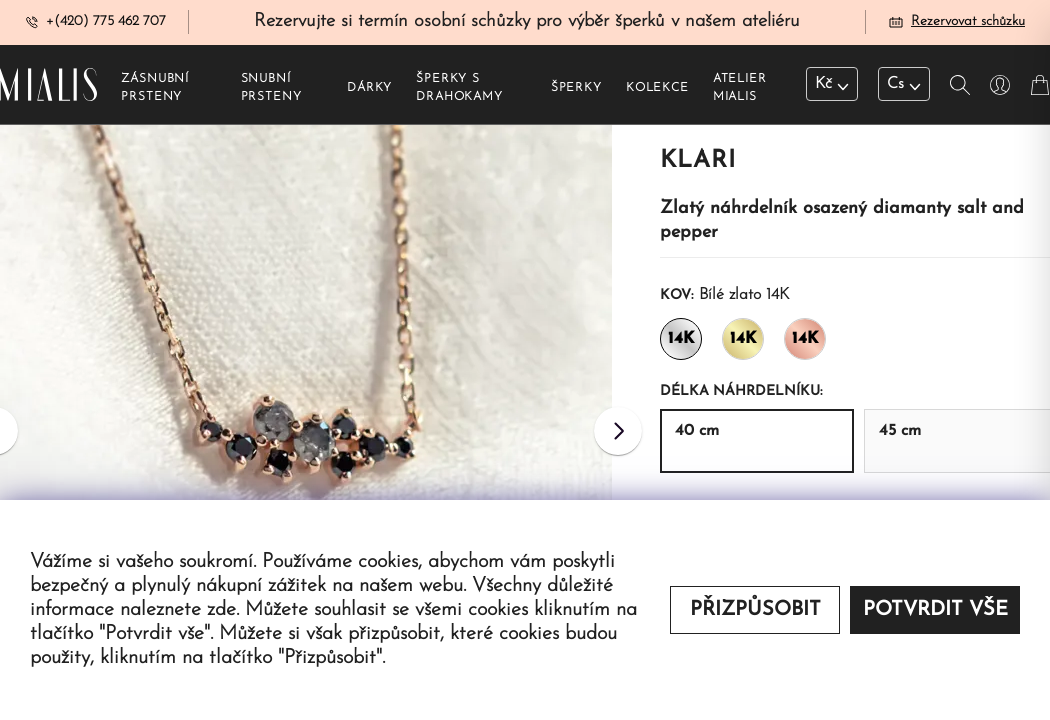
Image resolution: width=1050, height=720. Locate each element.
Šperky (576, 91)
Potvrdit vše (935, 610)
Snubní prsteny (271, 91)
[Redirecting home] (48, 87)
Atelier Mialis (740, 91)
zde (221, 610)
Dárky (369, 91)
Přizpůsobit (755, 610)
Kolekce (657, 91)
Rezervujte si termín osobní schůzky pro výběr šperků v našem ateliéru (527, 23)
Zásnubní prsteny (155, 91)
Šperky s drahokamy (459, 91)
